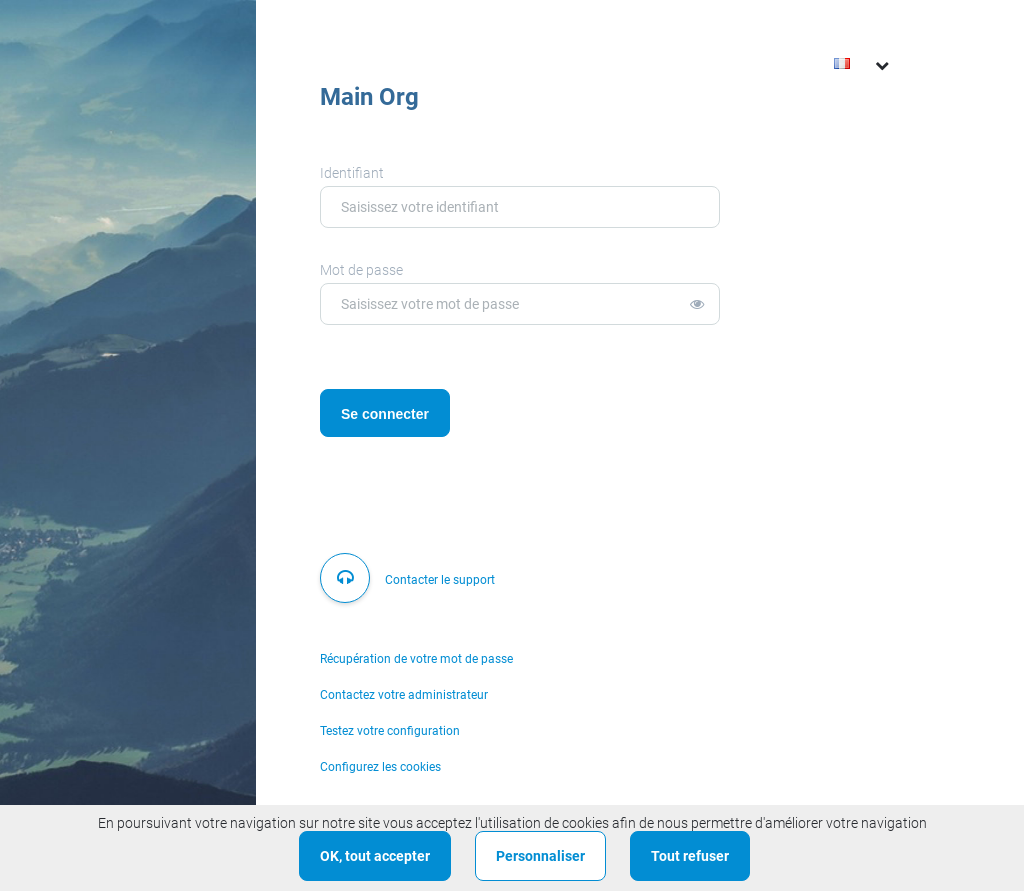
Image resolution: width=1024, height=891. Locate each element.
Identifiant (352, 173)
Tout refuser (690, 856)
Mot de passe (361, 270)
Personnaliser (540, 856)
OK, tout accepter (375, 856)
